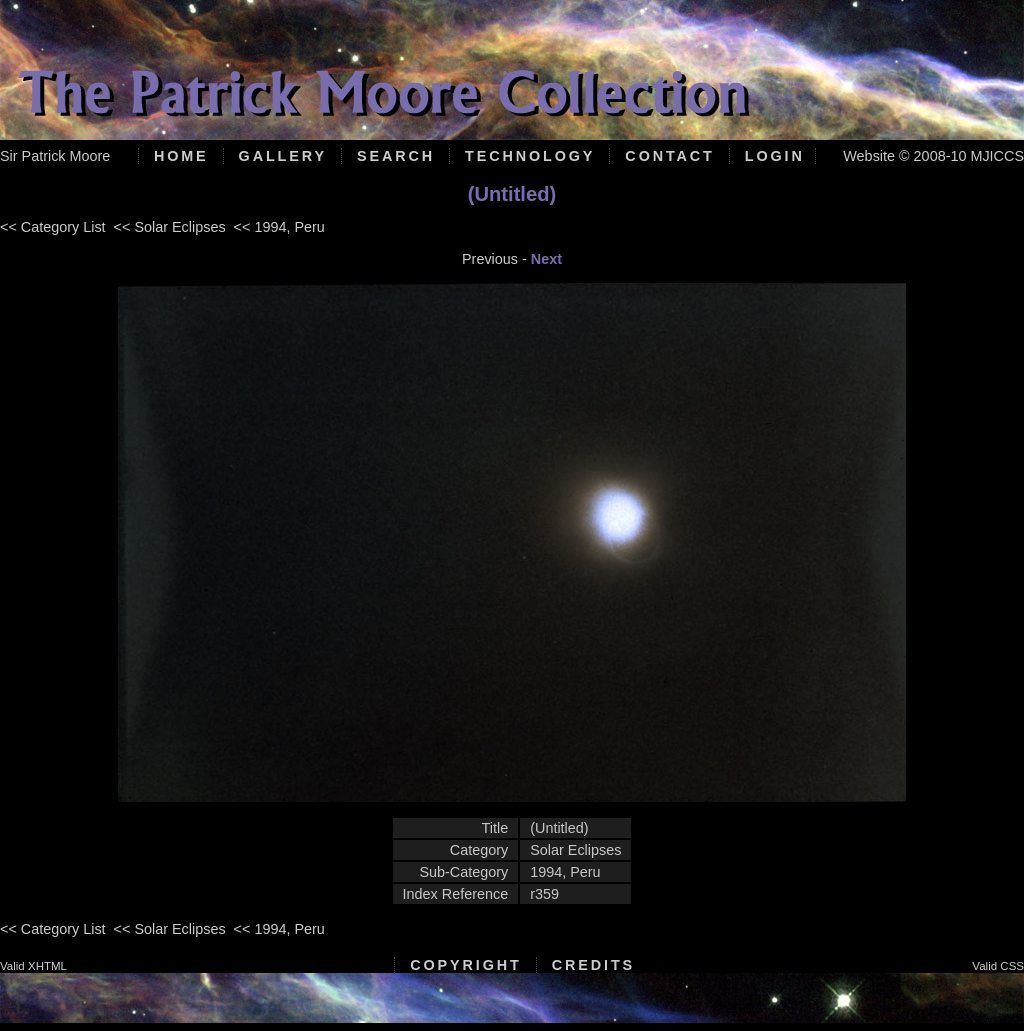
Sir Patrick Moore (55, 156)
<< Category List (53, 227)
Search (396, 156)
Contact (669, 156)
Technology (530, 156)
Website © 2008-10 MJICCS (933, 156)
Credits (593, 965)
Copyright (465, 965)
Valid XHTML (33, 966)
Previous (490, 259)
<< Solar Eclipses (170, 227)
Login (775, 156)
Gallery (283, 156)
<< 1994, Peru (279, 227)
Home (181, 156)
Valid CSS (998, 966)
